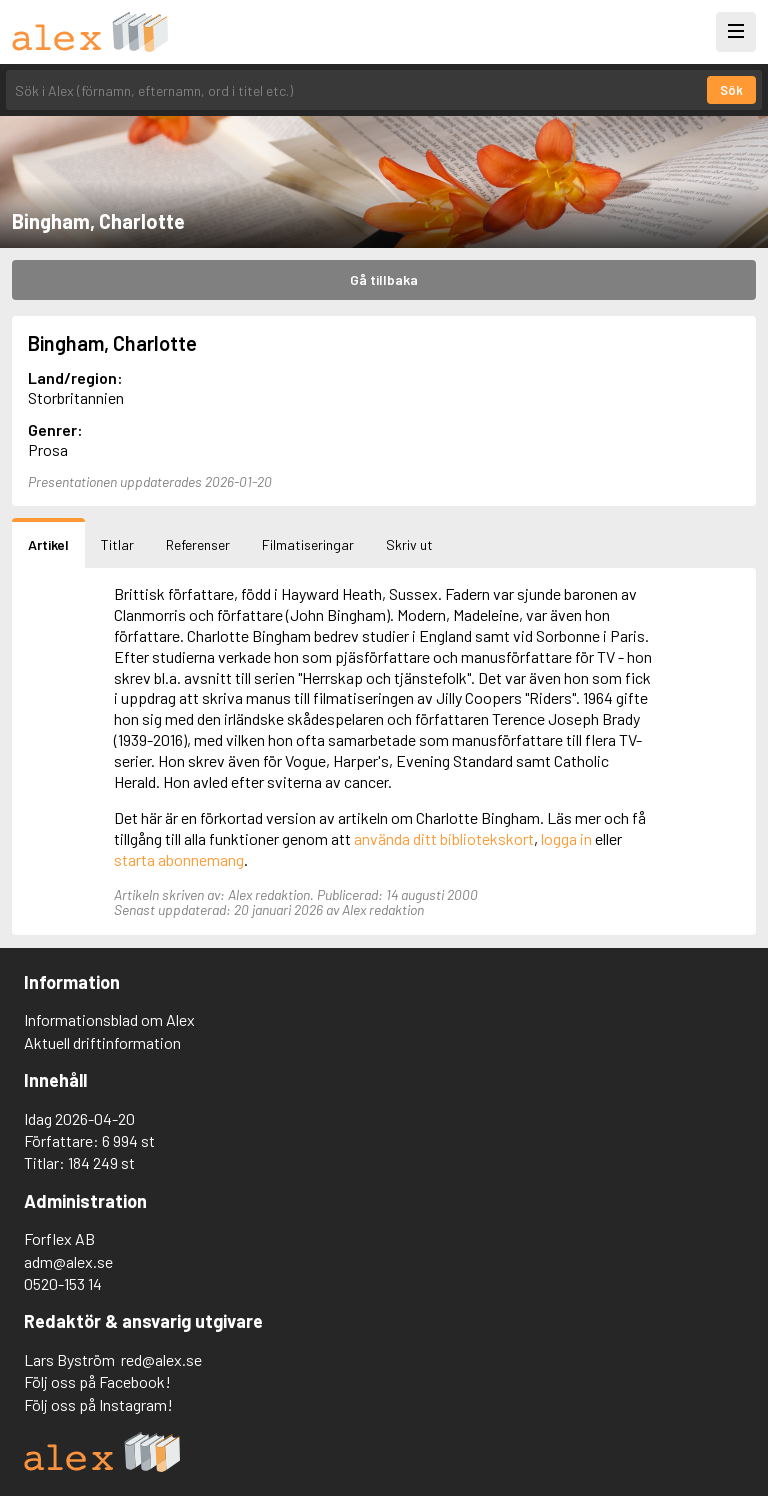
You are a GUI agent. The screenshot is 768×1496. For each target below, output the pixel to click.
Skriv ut (409, 544)
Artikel (48, 544)
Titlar (117, 544)
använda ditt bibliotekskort (444, 838)
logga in (566, 838)
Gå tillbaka (384, 279)
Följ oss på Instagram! (98, 1404)
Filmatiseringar (308, 544)
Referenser (198, 544)
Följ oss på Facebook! (97, 1381)
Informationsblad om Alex (109, 1019)
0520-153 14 (63, 1283)
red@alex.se (161, 1359)
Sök (731, 90)
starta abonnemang (179, 859)
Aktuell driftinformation (102, 1042)
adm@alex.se (68, 1261)
